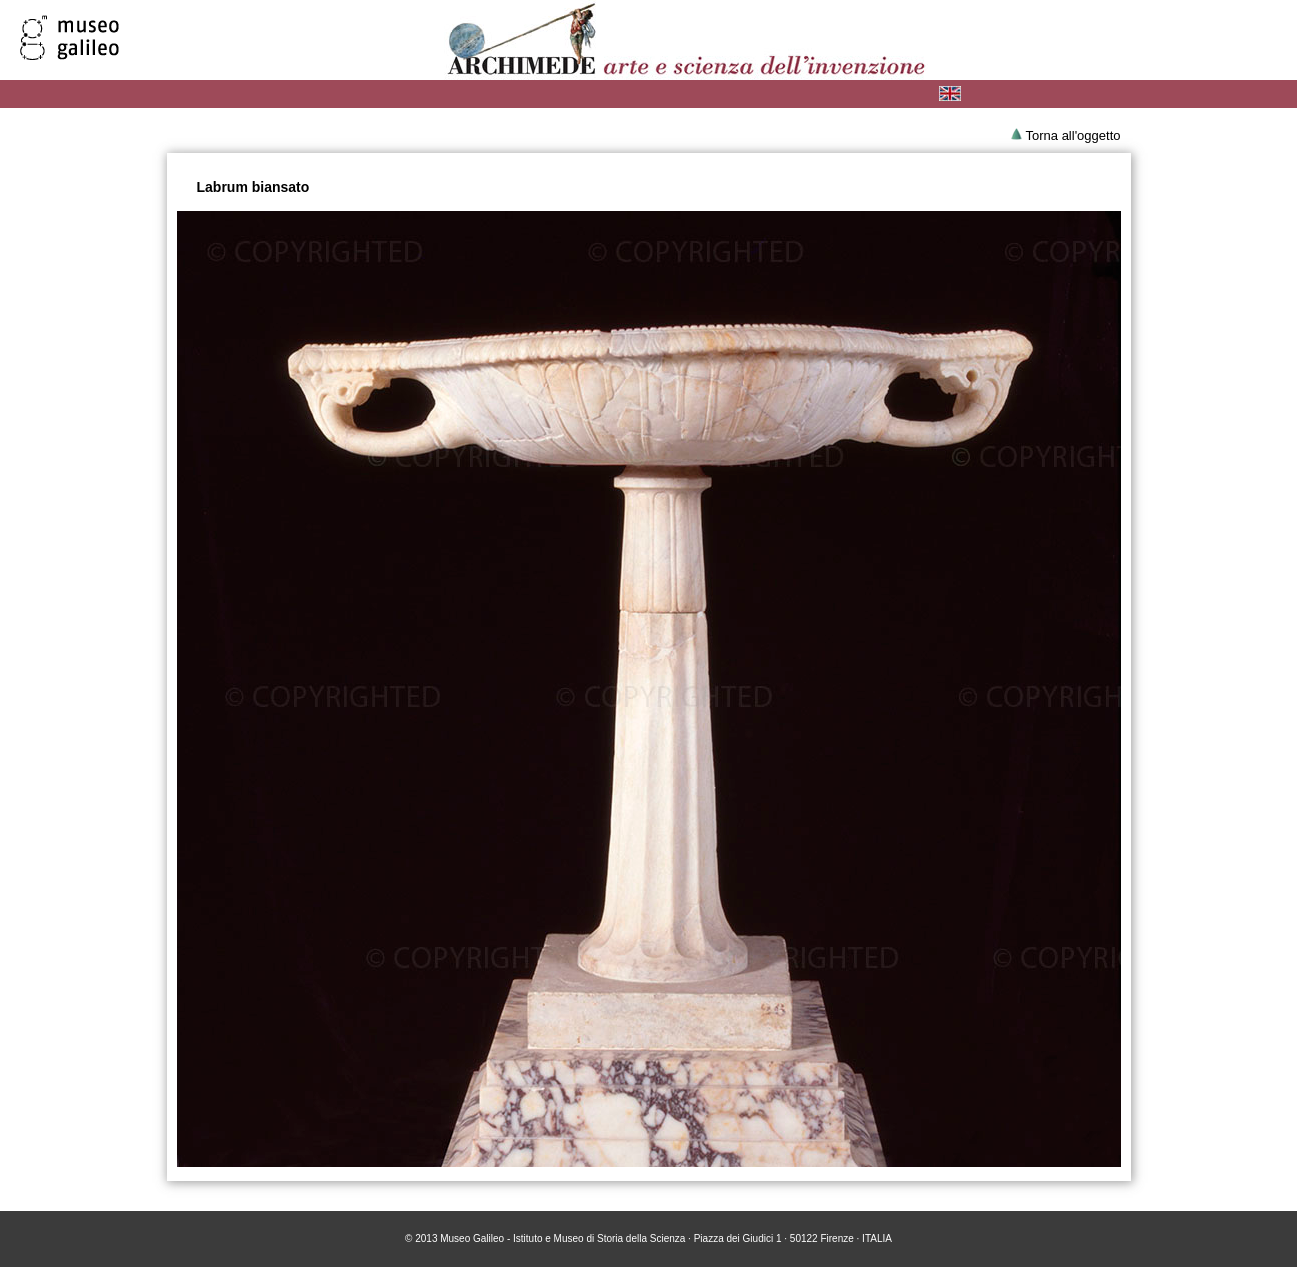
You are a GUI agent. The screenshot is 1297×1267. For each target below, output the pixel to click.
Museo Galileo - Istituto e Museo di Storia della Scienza (562, 1238)
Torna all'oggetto (1073, 135)
